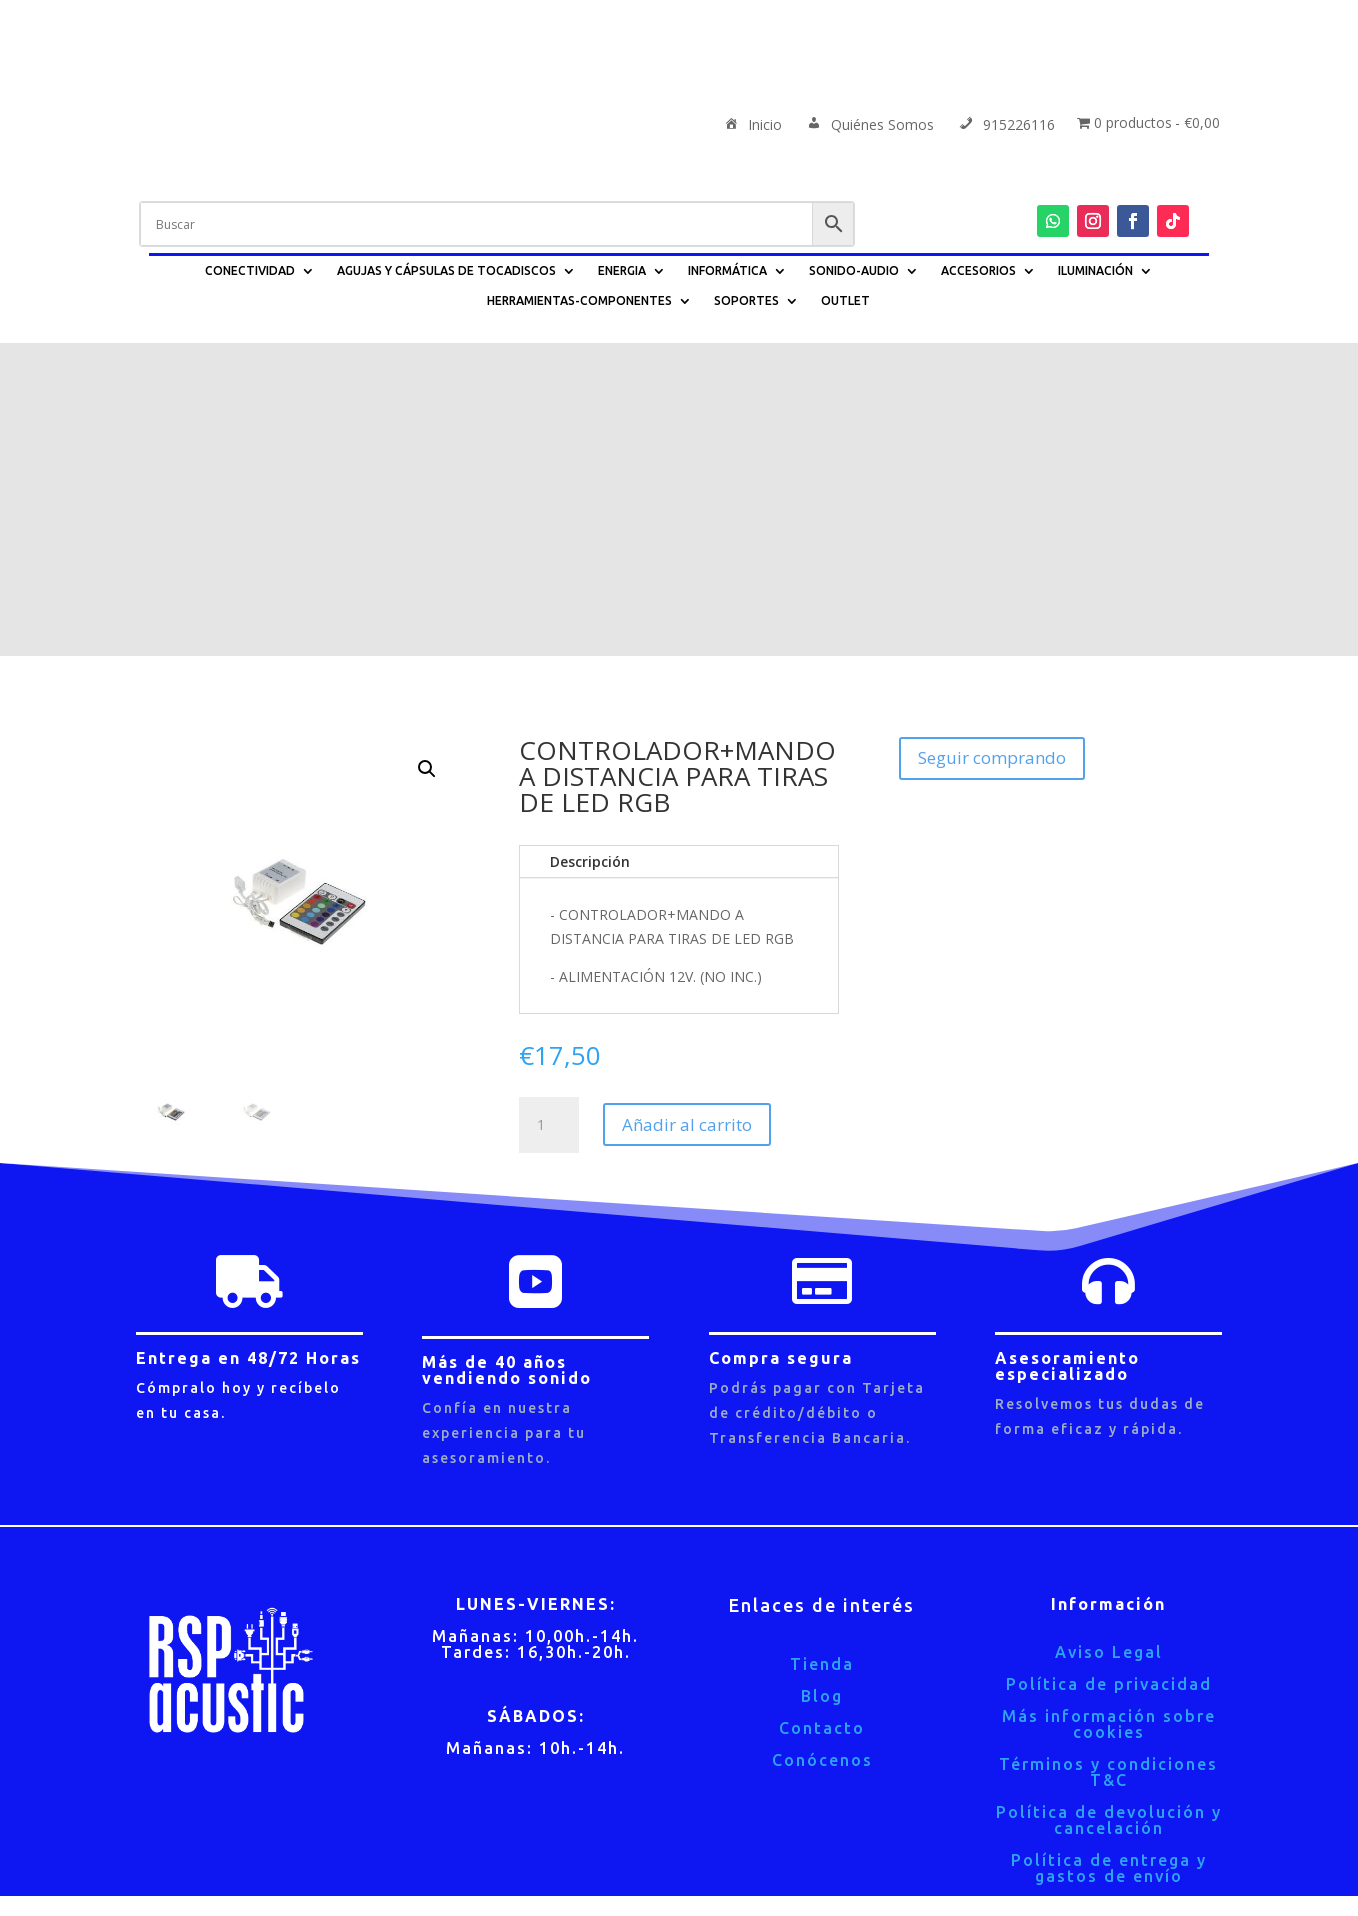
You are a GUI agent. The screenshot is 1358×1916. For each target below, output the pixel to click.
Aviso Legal (1109, 1339)
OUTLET (845, 300)
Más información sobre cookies (1109, 1411)
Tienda (822, 1351)
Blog (822, 1383)
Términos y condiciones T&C (1108, 1459)
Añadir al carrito (687, 811)
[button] (427, 456)
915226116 (1005, 126)
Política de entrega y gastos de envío (1109, 1555)
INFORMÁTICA (727, 270)
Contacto (822, 1415)
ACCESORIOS (978, 270)
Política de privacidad (1109, 1371)
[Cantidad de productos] (549, 812)
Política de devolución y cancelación (1109, 1507)
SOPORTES (746, 300)
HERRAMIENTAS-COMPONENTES (579, 300)
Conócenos (822, 1447)
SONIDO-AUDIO (854, 270)
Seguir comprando (992, 444)
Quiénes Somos (869, 126)
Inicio (751, 126)
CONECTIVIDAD (250, 270)
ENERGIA (622, 270)
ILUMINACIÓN (1095, 270)
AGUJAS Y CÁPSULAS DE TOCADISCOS (446, 270)
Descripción (590, 548)
